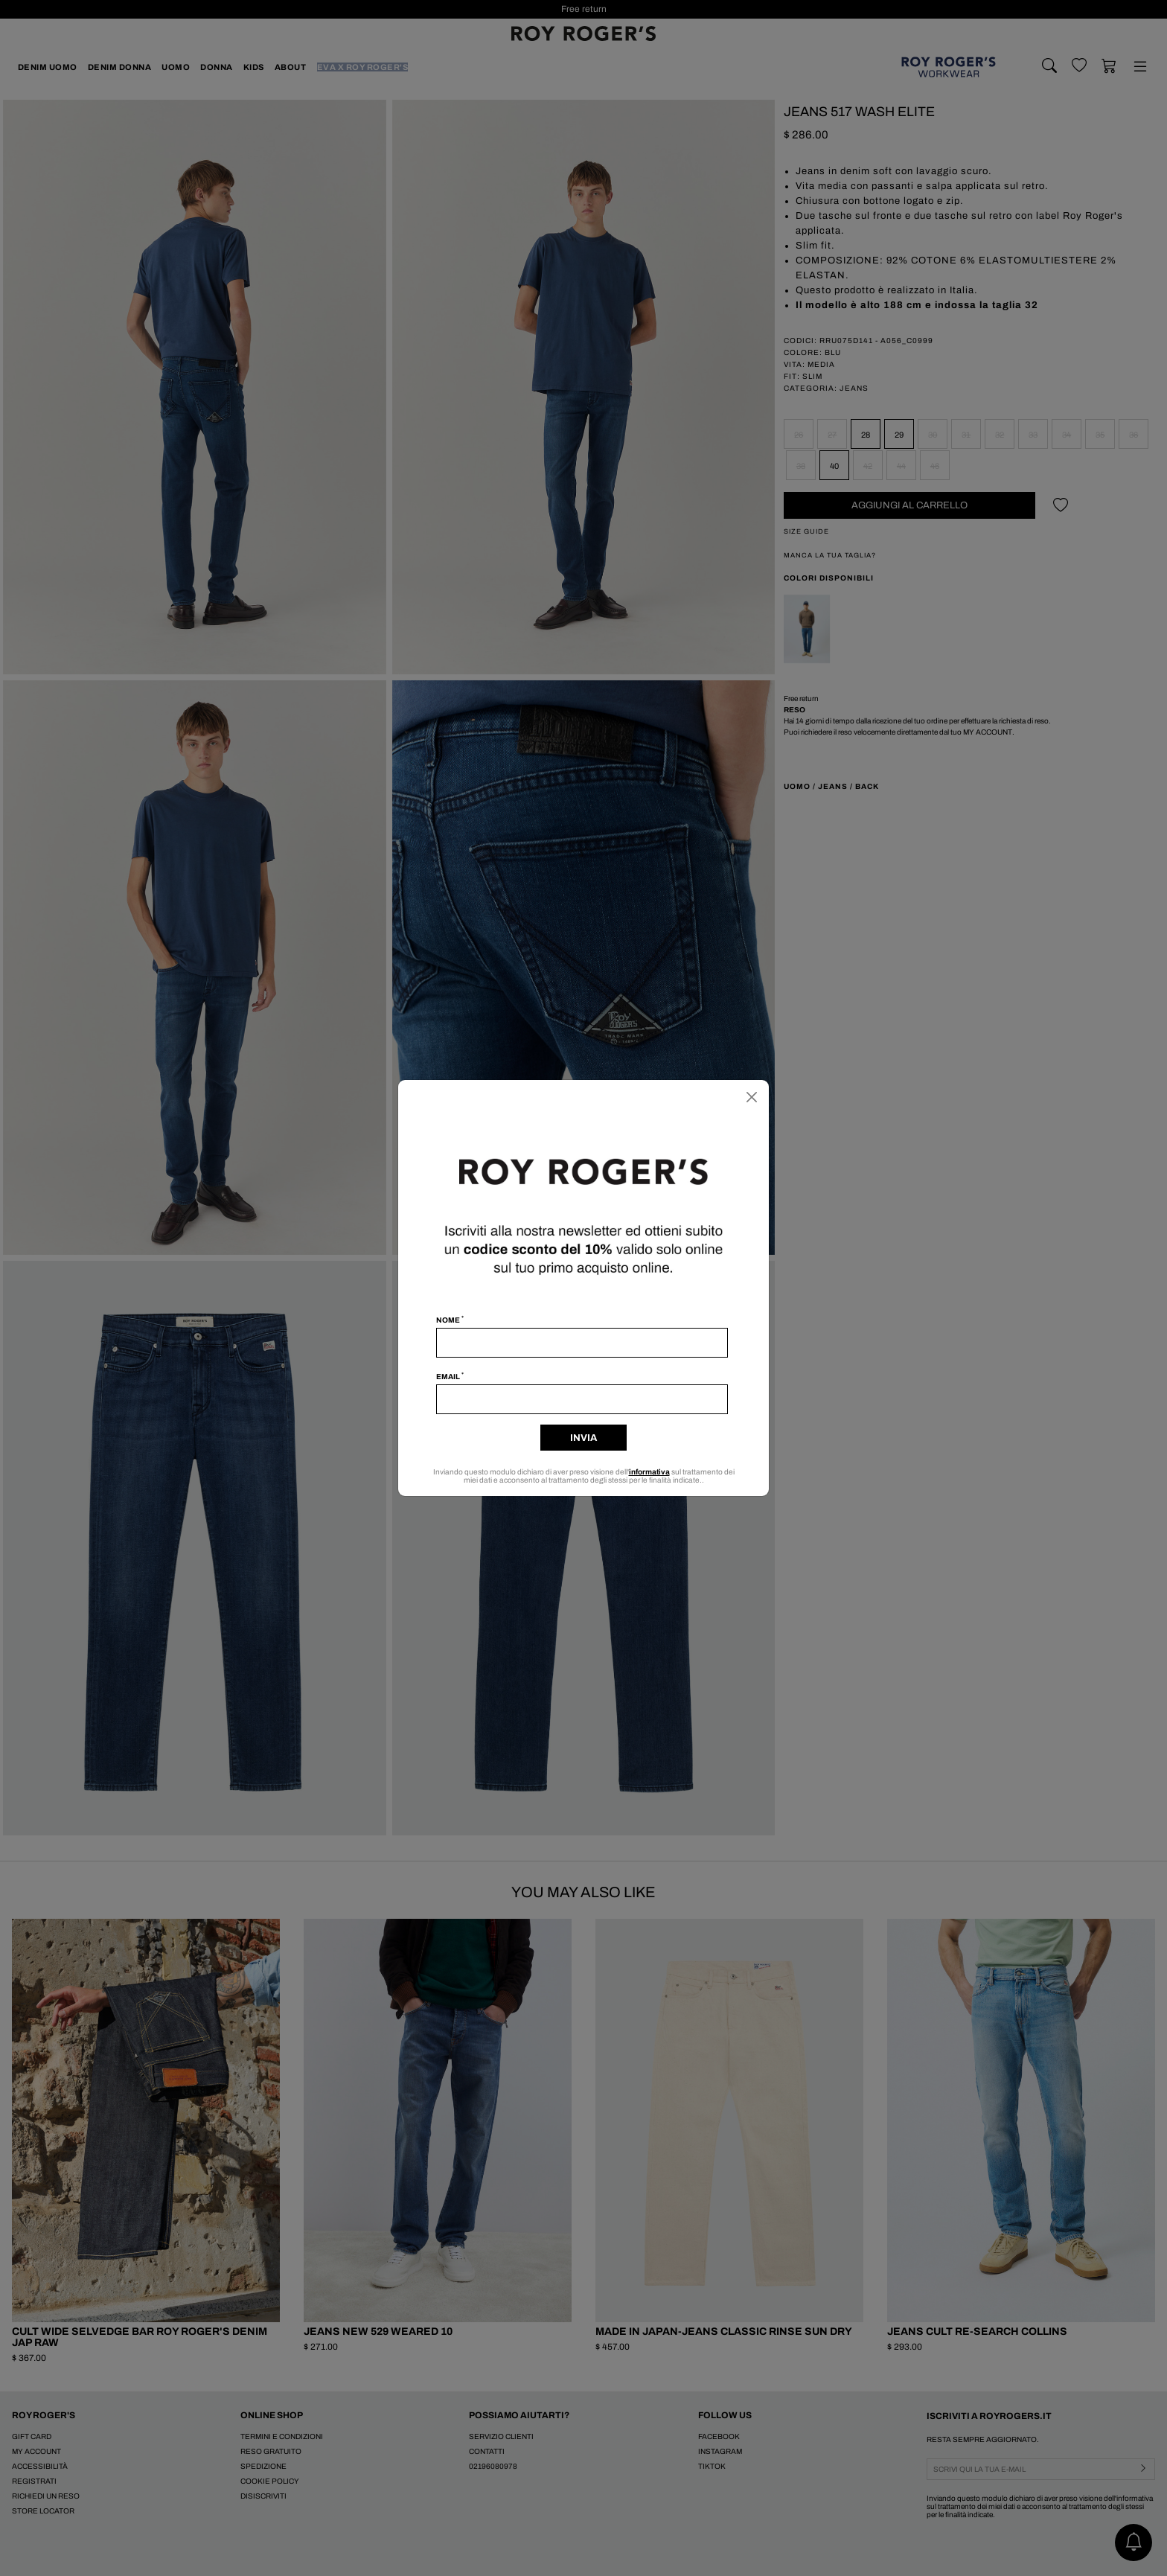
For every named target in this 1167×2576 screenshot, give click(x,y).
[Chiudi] (752, 1097)
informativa (649, 1472)
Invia (583, 1438)
